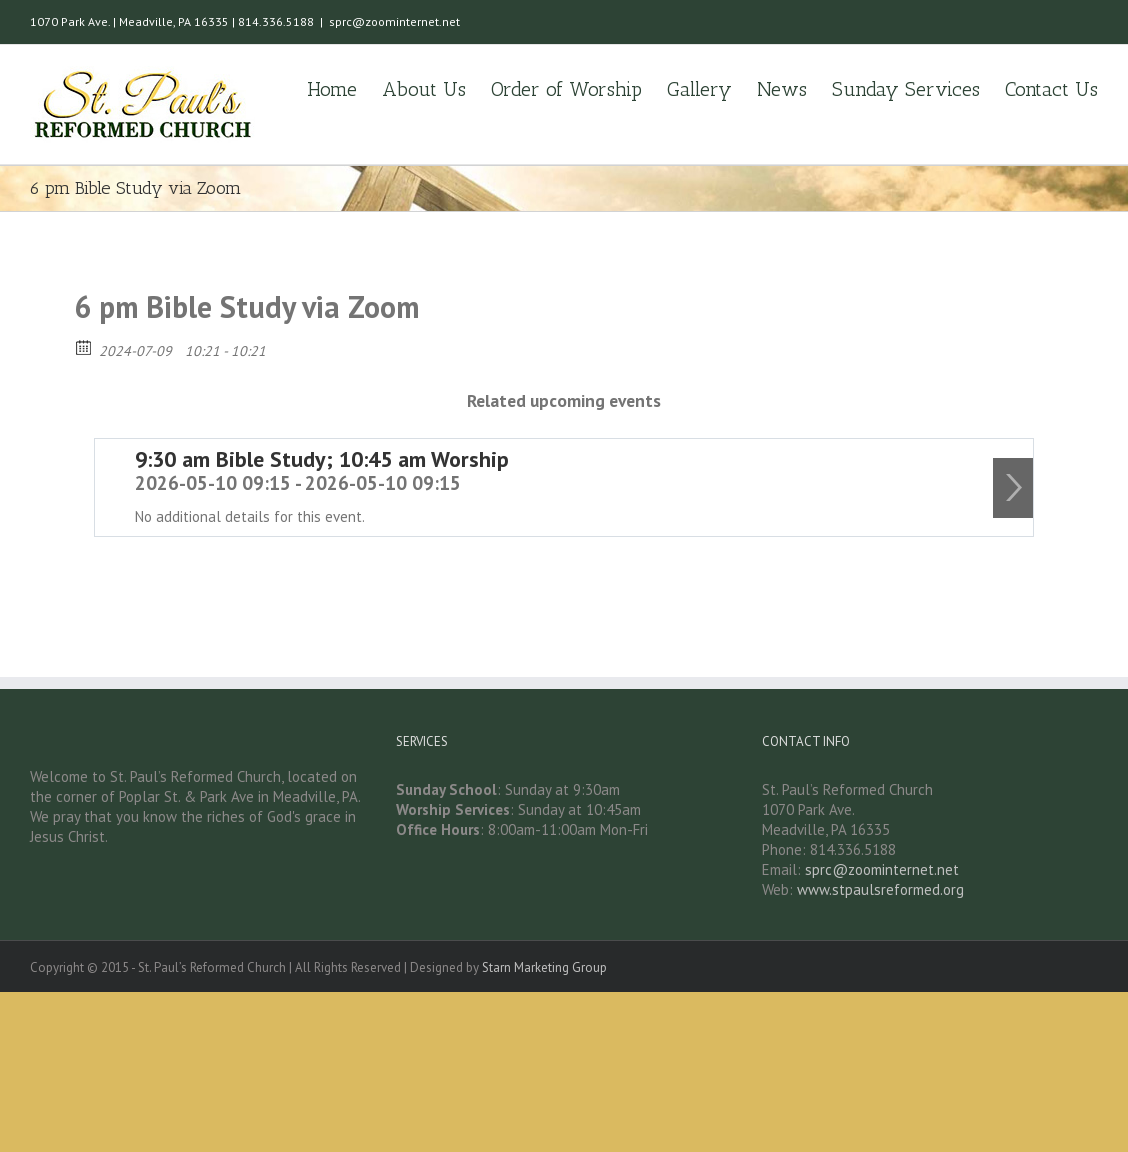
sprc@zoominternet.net (394, 21)
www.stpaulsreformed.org (880, 889)
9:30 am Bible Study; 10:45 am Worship (322, 459)
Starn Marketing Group (544, 967)
